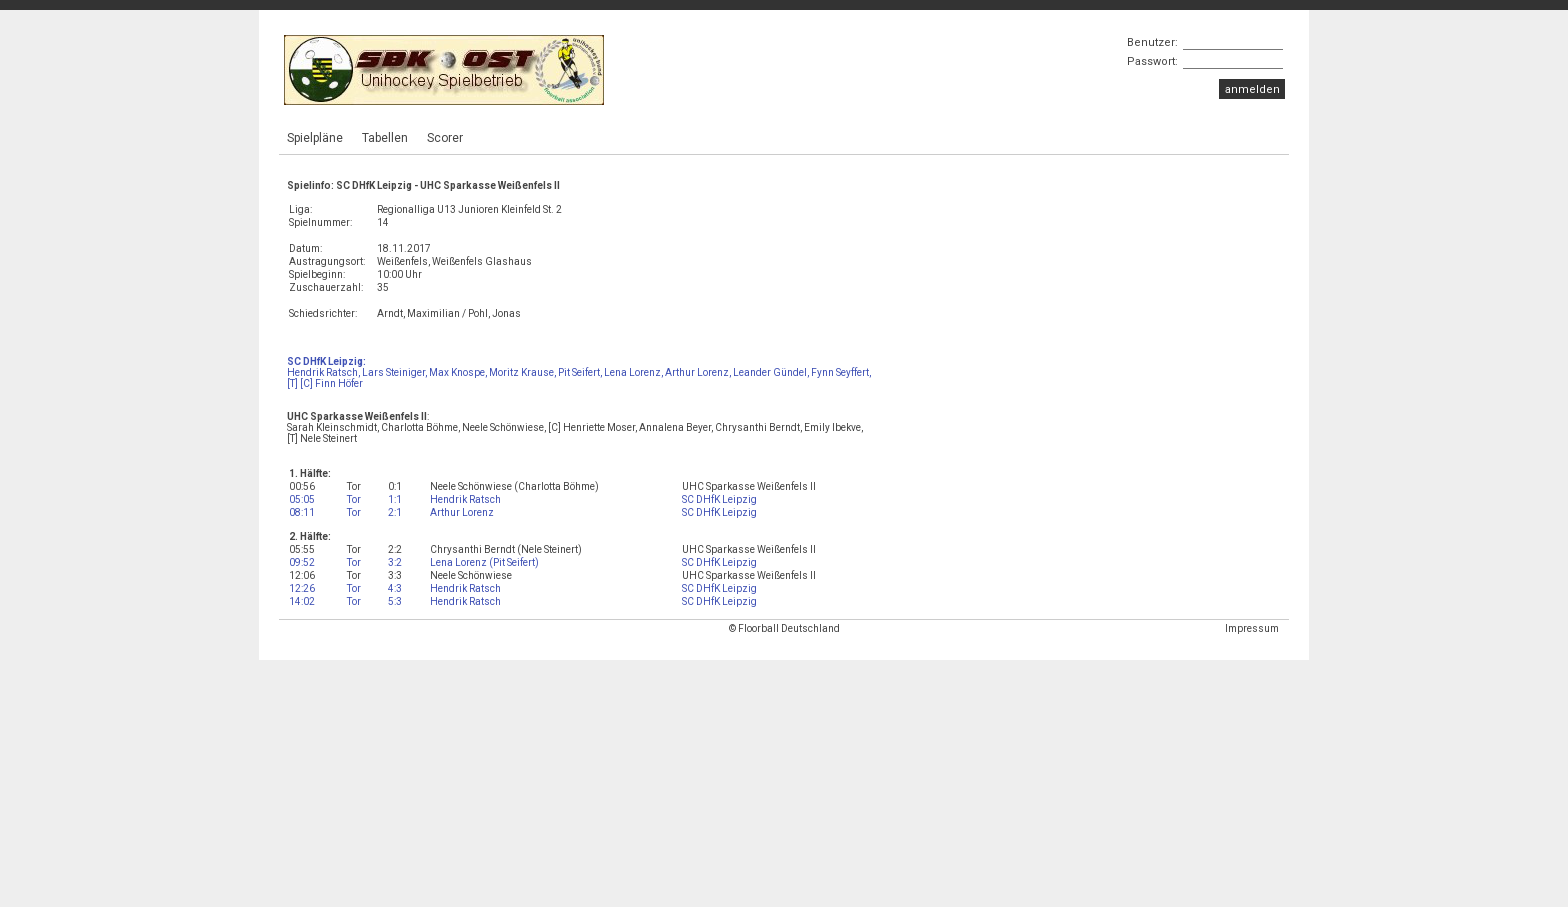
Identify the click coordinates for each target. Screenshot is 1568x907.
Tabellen (385, 138)
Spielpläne (315, 138)
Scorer (445, 138)
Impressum (1252, 628)
